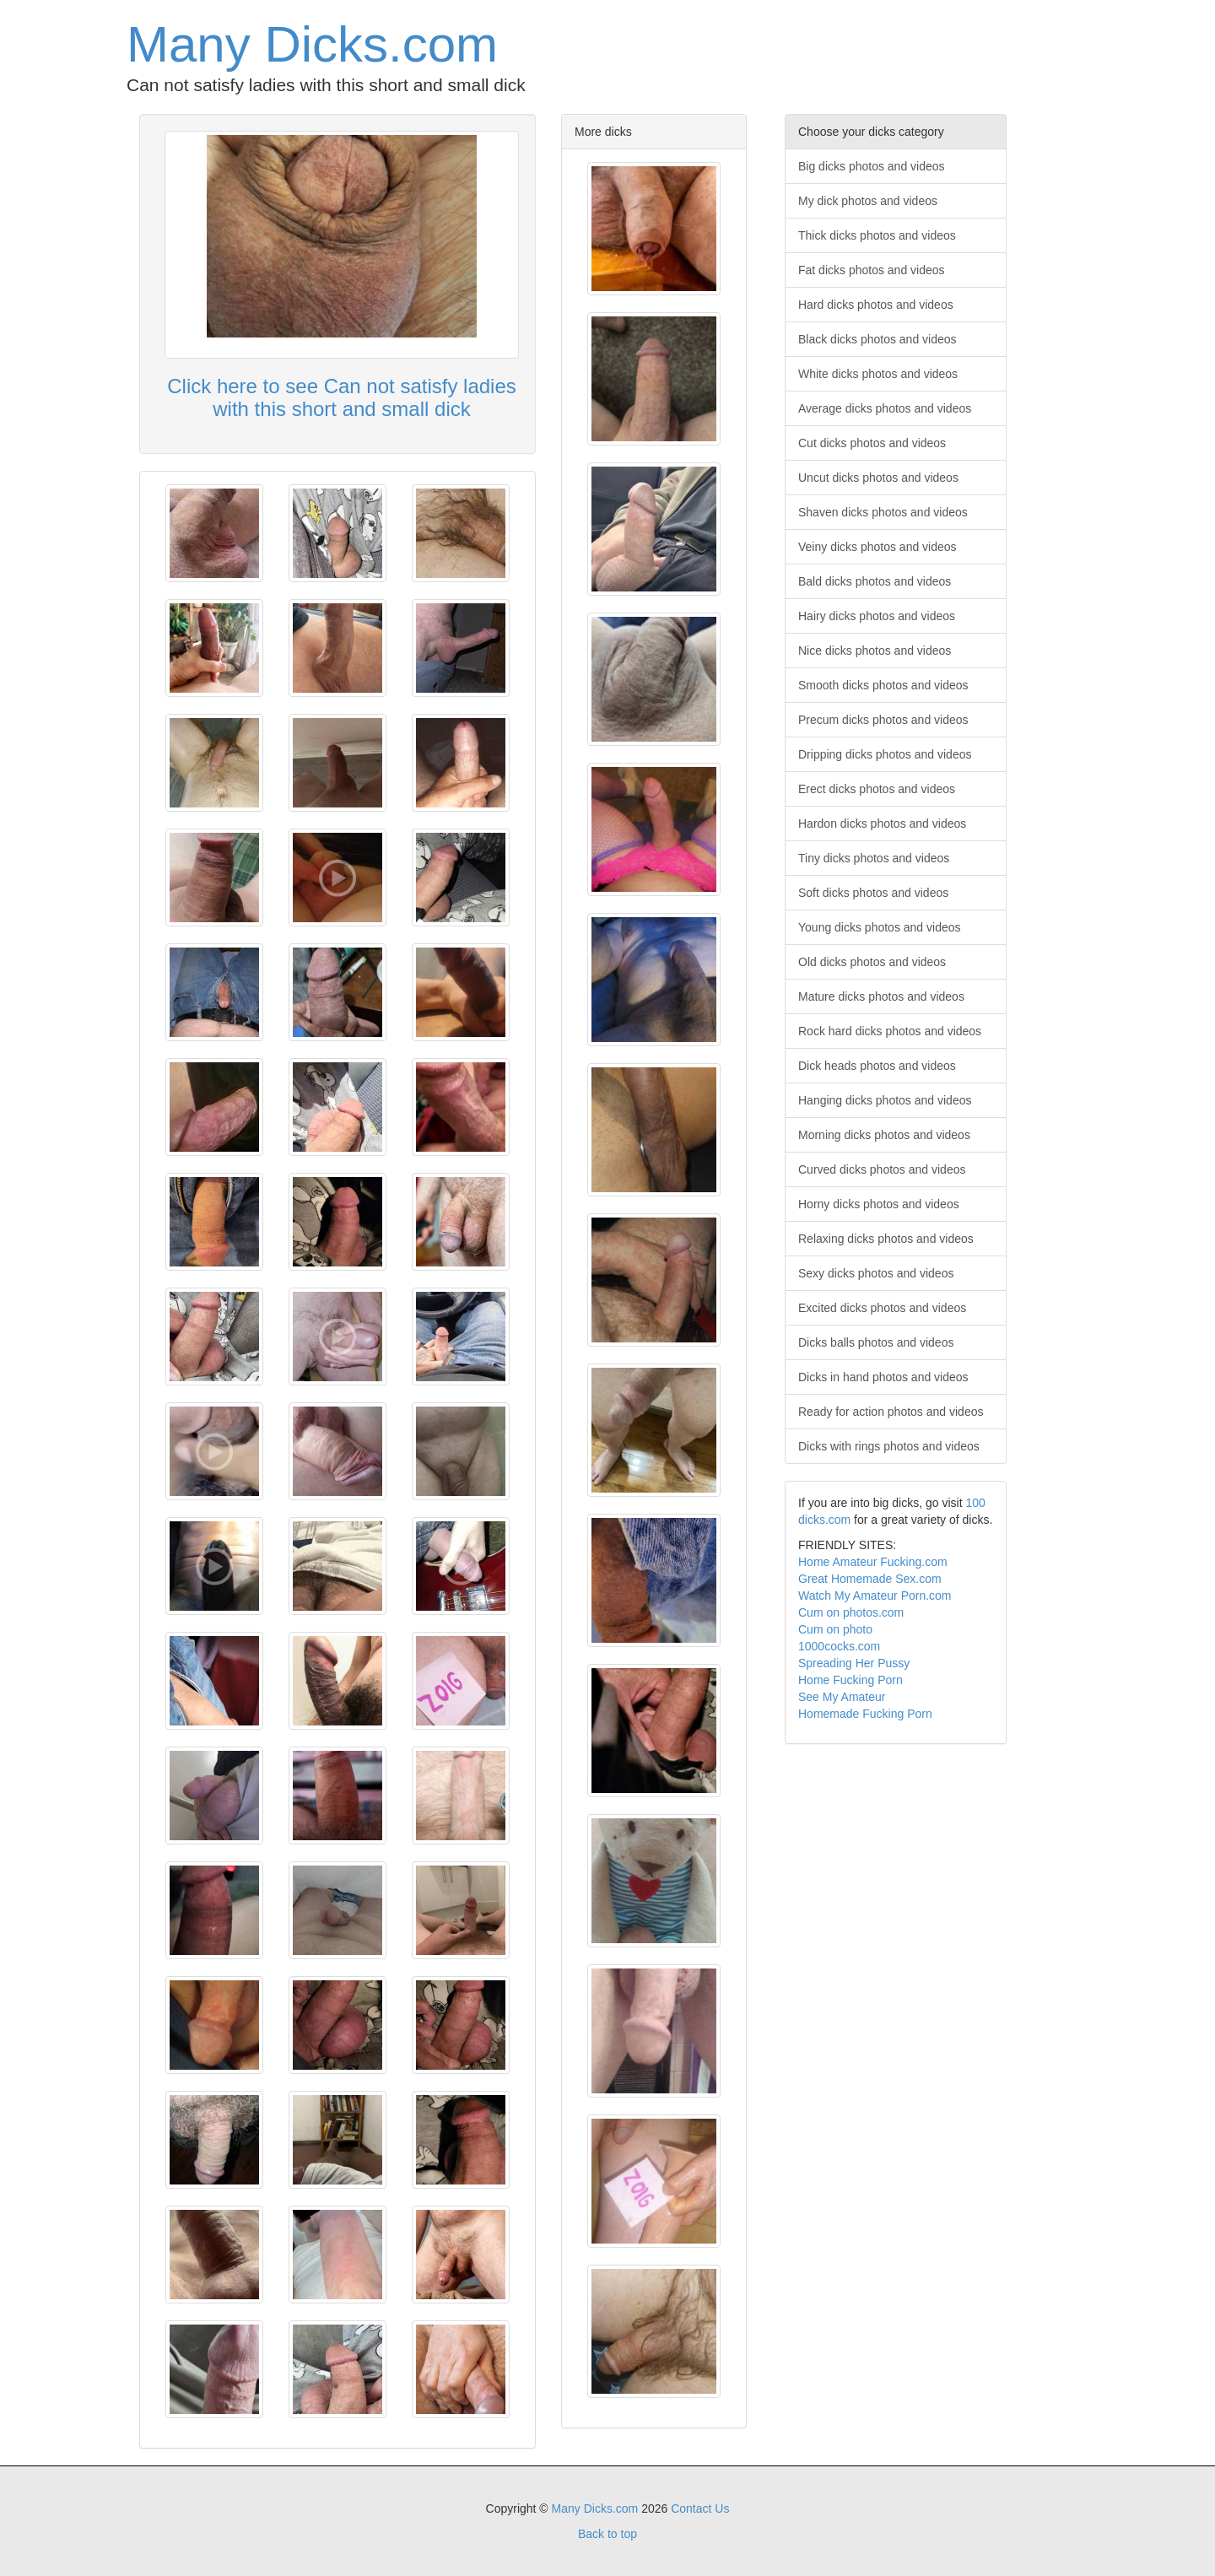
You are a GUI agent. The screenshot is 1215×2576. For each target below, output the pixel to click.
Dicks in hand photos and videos (883, 1377)
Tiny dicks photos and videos (873, 858)
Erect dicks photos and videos (876, 789)
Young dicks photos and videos (879, 927)
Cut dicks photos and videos (872, 443)
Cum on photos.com (851, 1612)
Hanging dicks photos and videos (884, 1100)
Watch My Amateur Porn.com (875, 1595)
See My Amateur (842, 1697)
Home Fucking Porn (850, 1680)
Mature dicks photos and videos (881, 996)
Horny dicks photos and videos (878, 1204)
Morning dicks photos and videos (884, 1135)
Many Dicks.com (312, 44)
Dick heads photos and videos (877, 1065)
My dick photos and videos (867, 201)
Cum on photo (835, 1629)
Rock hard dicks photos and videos (889, 1031)
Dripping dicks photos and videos (884, 754)
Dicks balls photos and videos (875, 1342)
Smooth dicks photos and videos (883, 685)
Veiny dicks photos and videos (877, 547)
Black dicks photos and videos (877, 339)
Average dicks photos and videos (884, 408)
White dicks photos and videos (878, 374)
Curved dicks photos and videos (881, 1169)
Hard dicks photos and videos (875, 304)
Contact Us (700, 2508)
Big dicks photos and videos (871, 166)
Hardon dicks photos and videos (882, 823)
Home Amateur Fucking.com (873, 1562)
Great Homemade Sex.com (870, 1578)
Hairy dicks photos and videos (876, 616)
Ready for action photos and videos (890, 1411)
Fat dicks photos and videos (871, 270)
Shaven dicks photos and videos (883, 512)
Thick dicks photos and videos (877, 235)
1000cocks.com (839, 1646)
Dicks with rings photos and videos (889, 1446)
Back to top (607, 2534)
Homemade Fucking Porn (865, 1713)
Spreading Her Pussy (854, 1663)
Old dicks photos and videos (872, 962)
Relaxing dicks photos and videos (886, 1238)
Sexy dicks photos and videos (875, 1273)
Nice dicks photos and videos (874, 650)
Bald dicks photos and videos (874, 581)
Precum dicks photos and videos (883, 719)
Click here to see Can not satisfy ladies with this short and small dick (341, 397)
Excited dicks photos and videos (882, 1308)
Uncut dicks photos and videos (878, 477)
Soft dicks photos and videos (873, 892)
